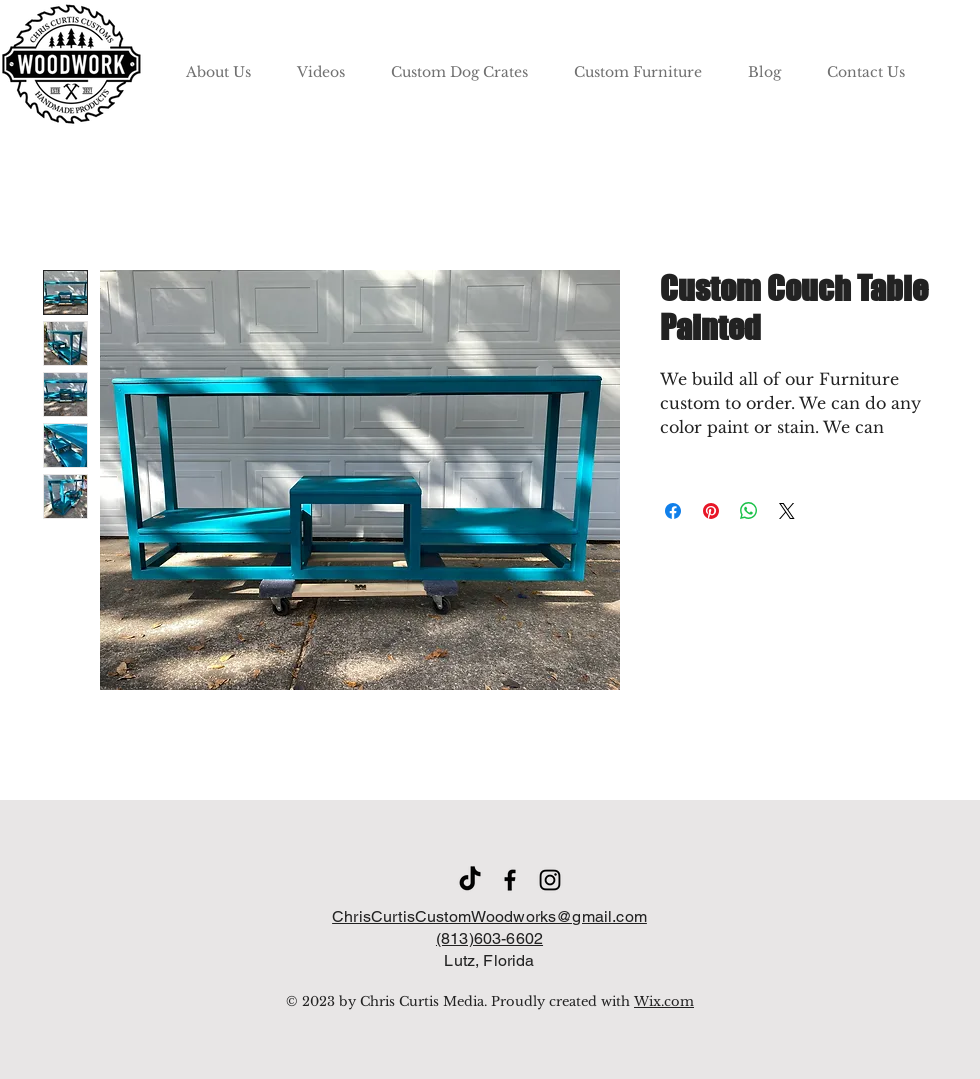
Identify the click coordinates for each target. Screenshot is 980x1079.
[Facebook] (510, 880)
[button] (459, 63)
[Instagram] (550, 880)
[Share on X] (787, 511)
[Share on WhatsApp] (749, 511)
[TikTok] (470, 880)
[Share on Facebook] (673, 511)
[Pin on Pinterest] (711, 511)
